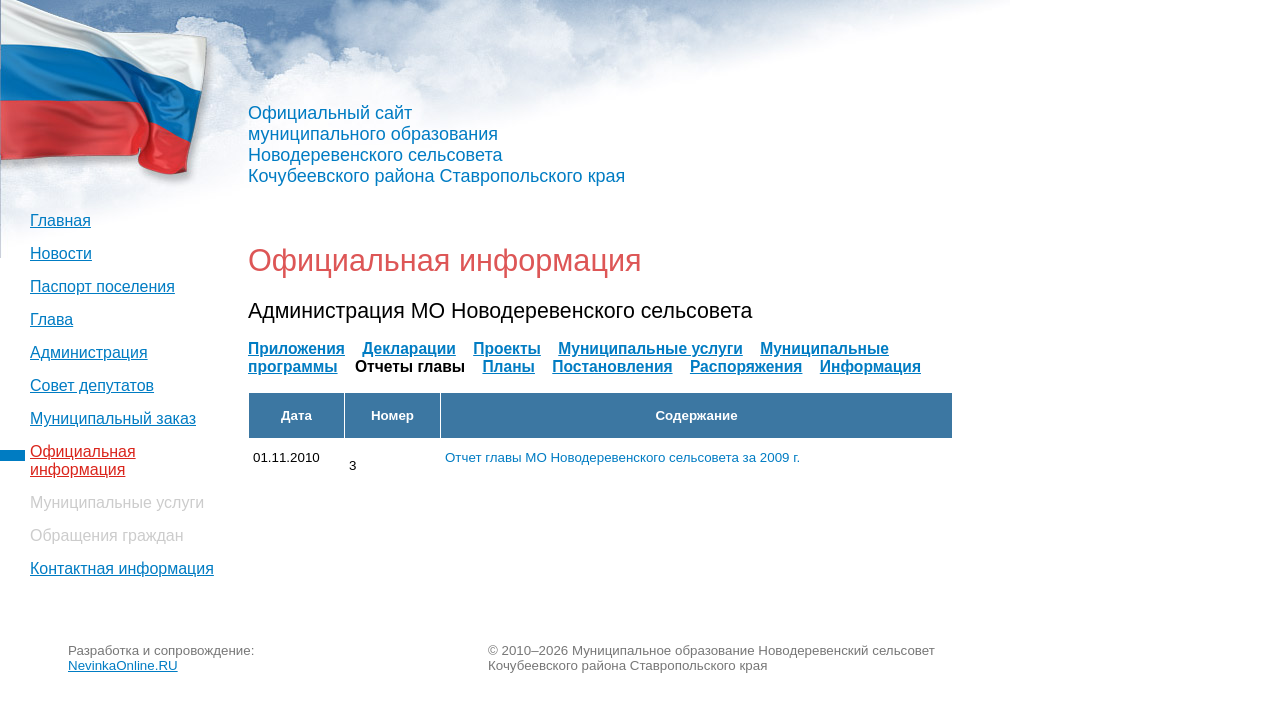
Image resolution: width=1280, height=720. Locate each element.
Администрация (89, 352)
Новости (61, 253)
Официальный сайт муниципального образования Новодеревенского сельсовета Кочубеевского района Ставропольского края (436, 144)
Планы (508, 366)
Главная (60, 220)
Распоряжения (746, 366)
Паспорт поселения (102, 286)
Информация (870, 366)
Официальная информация (83, 460)
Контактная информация (122, 568)
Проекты (507, 348)
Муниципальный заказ (113, 418)
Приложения (296, 348)
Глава (51, 319)
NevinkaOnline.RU (123, 665)
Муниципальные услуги (650, 348)
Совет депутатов (92, 385)
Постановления (612, 366)
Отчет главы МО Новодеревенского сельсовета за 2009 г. (622, 457)
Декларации (409, 348)
